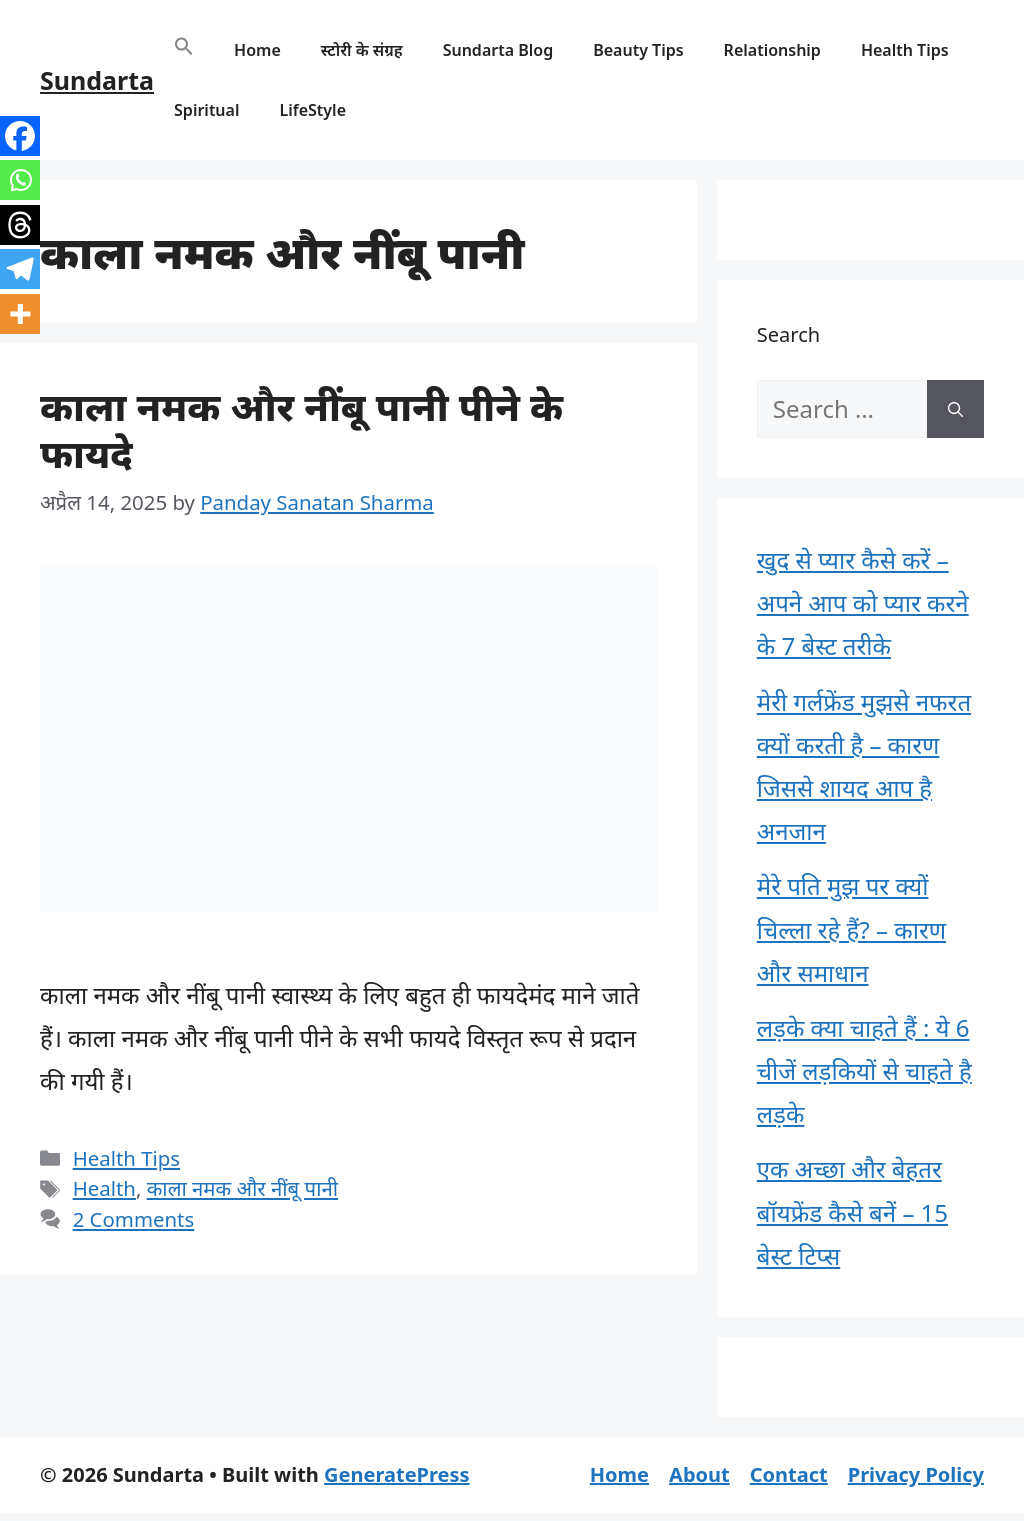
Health (104, 1188)
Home (257, 50)
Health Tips (905, 50)
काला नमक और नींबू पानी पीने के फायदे (301, 429)
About (699, 1474)
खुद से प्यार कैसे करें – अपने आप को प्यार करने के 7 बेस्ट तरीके (863, 602)
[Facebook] (20, 136)
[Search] (955, 409)
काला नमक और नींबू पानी (242, 1188)
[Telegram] (20, 269)
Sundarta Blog (498, 50)
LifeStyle (312, 110)
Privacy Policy (916, 1474)
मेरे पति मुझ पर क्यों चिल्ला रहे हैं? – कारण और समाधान (851, 928)
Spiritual (206, 110)
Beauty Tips (638, 50)
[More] (20, 314)
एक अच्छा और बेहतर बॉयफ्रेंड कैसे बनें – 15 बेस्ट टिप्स (852, 1211)
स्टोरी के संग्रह (362, 50)
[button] (184, 50)
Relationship (772, 50)
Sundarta (97, 80)
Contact (789, 1474)
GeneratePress (396, 1474)
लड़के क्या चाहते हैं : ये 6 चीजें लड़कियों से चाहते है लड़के (864, 1070)
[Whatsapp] (20, 180)
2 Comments (134, 1219)
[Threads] (20, 225)
